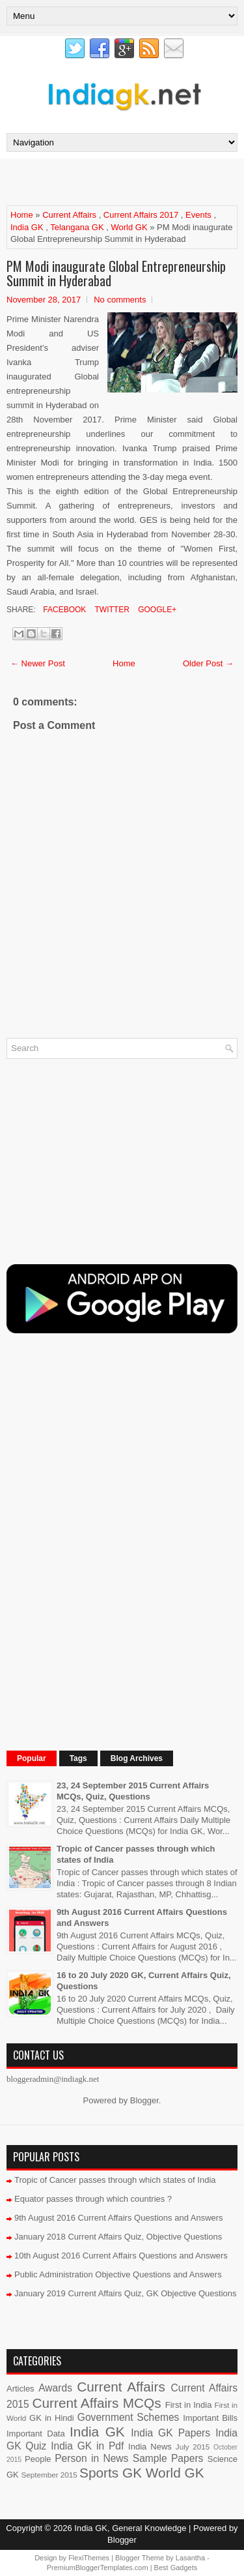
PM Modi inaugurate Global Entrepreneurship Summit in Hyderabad (116, 273)
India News (150, 2446)
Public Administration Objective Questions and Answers (118, 2274)
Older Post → (208, 663)
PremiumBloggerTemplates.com (97, 2567)
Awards (55, 2387)
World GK (129, 227)
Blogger (144, 2100)
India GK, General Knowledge (130, 2528)
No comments (120, 299)
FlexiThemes (88, 2558)
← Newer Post (37, 663)
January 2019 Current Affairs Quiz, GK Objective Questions (125, 2293)
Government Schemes (128, 2417)
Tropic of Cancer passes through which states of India (115, 2180)
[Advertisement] (125, 181)
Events (198, 215)
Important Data (36, 2433)
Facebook (63, 609)
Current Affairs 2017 (140, 215)
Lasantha (190, 2558)
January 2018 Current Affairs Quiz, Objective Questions (118, 2237)
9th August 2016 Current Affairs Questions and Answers (118, 2218)
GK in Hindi (51, 2418)
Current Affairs (69, 215)
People (38, 2459)
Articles (20, 2388)
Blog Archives (137, 1758)
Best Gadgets (176, 2567)
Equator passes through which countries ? (93, 2199)
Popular (31, 1758)
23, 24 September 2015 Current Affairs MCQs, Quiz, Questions (133, 1791)
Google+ (156, 609)
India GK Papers (170, 2432)
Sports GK (110, 2472)
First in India (188, 2405)
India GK (27, 227)
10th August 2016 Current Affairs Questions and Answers (121, 2255)
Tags (78, 1758)
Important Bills (210, 2418)
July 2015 (193, 2446)
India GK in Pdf (87, 2445)
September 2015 (49, 2474)
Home (21, 215)
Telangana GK (76, 227)
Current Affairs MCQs (96, 2402)
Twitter (110, 609)
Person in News (91, 2458)
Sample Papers (168, 2458)
